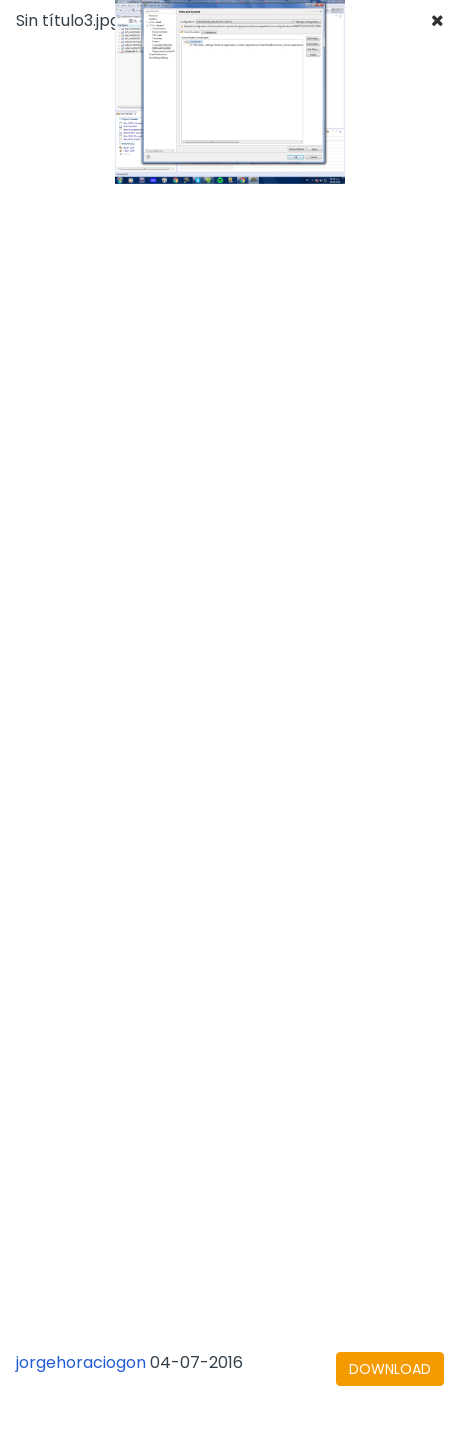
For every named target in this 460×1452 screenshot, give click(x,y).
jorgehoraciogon (81, 1362)
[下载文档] (390, 1369)
